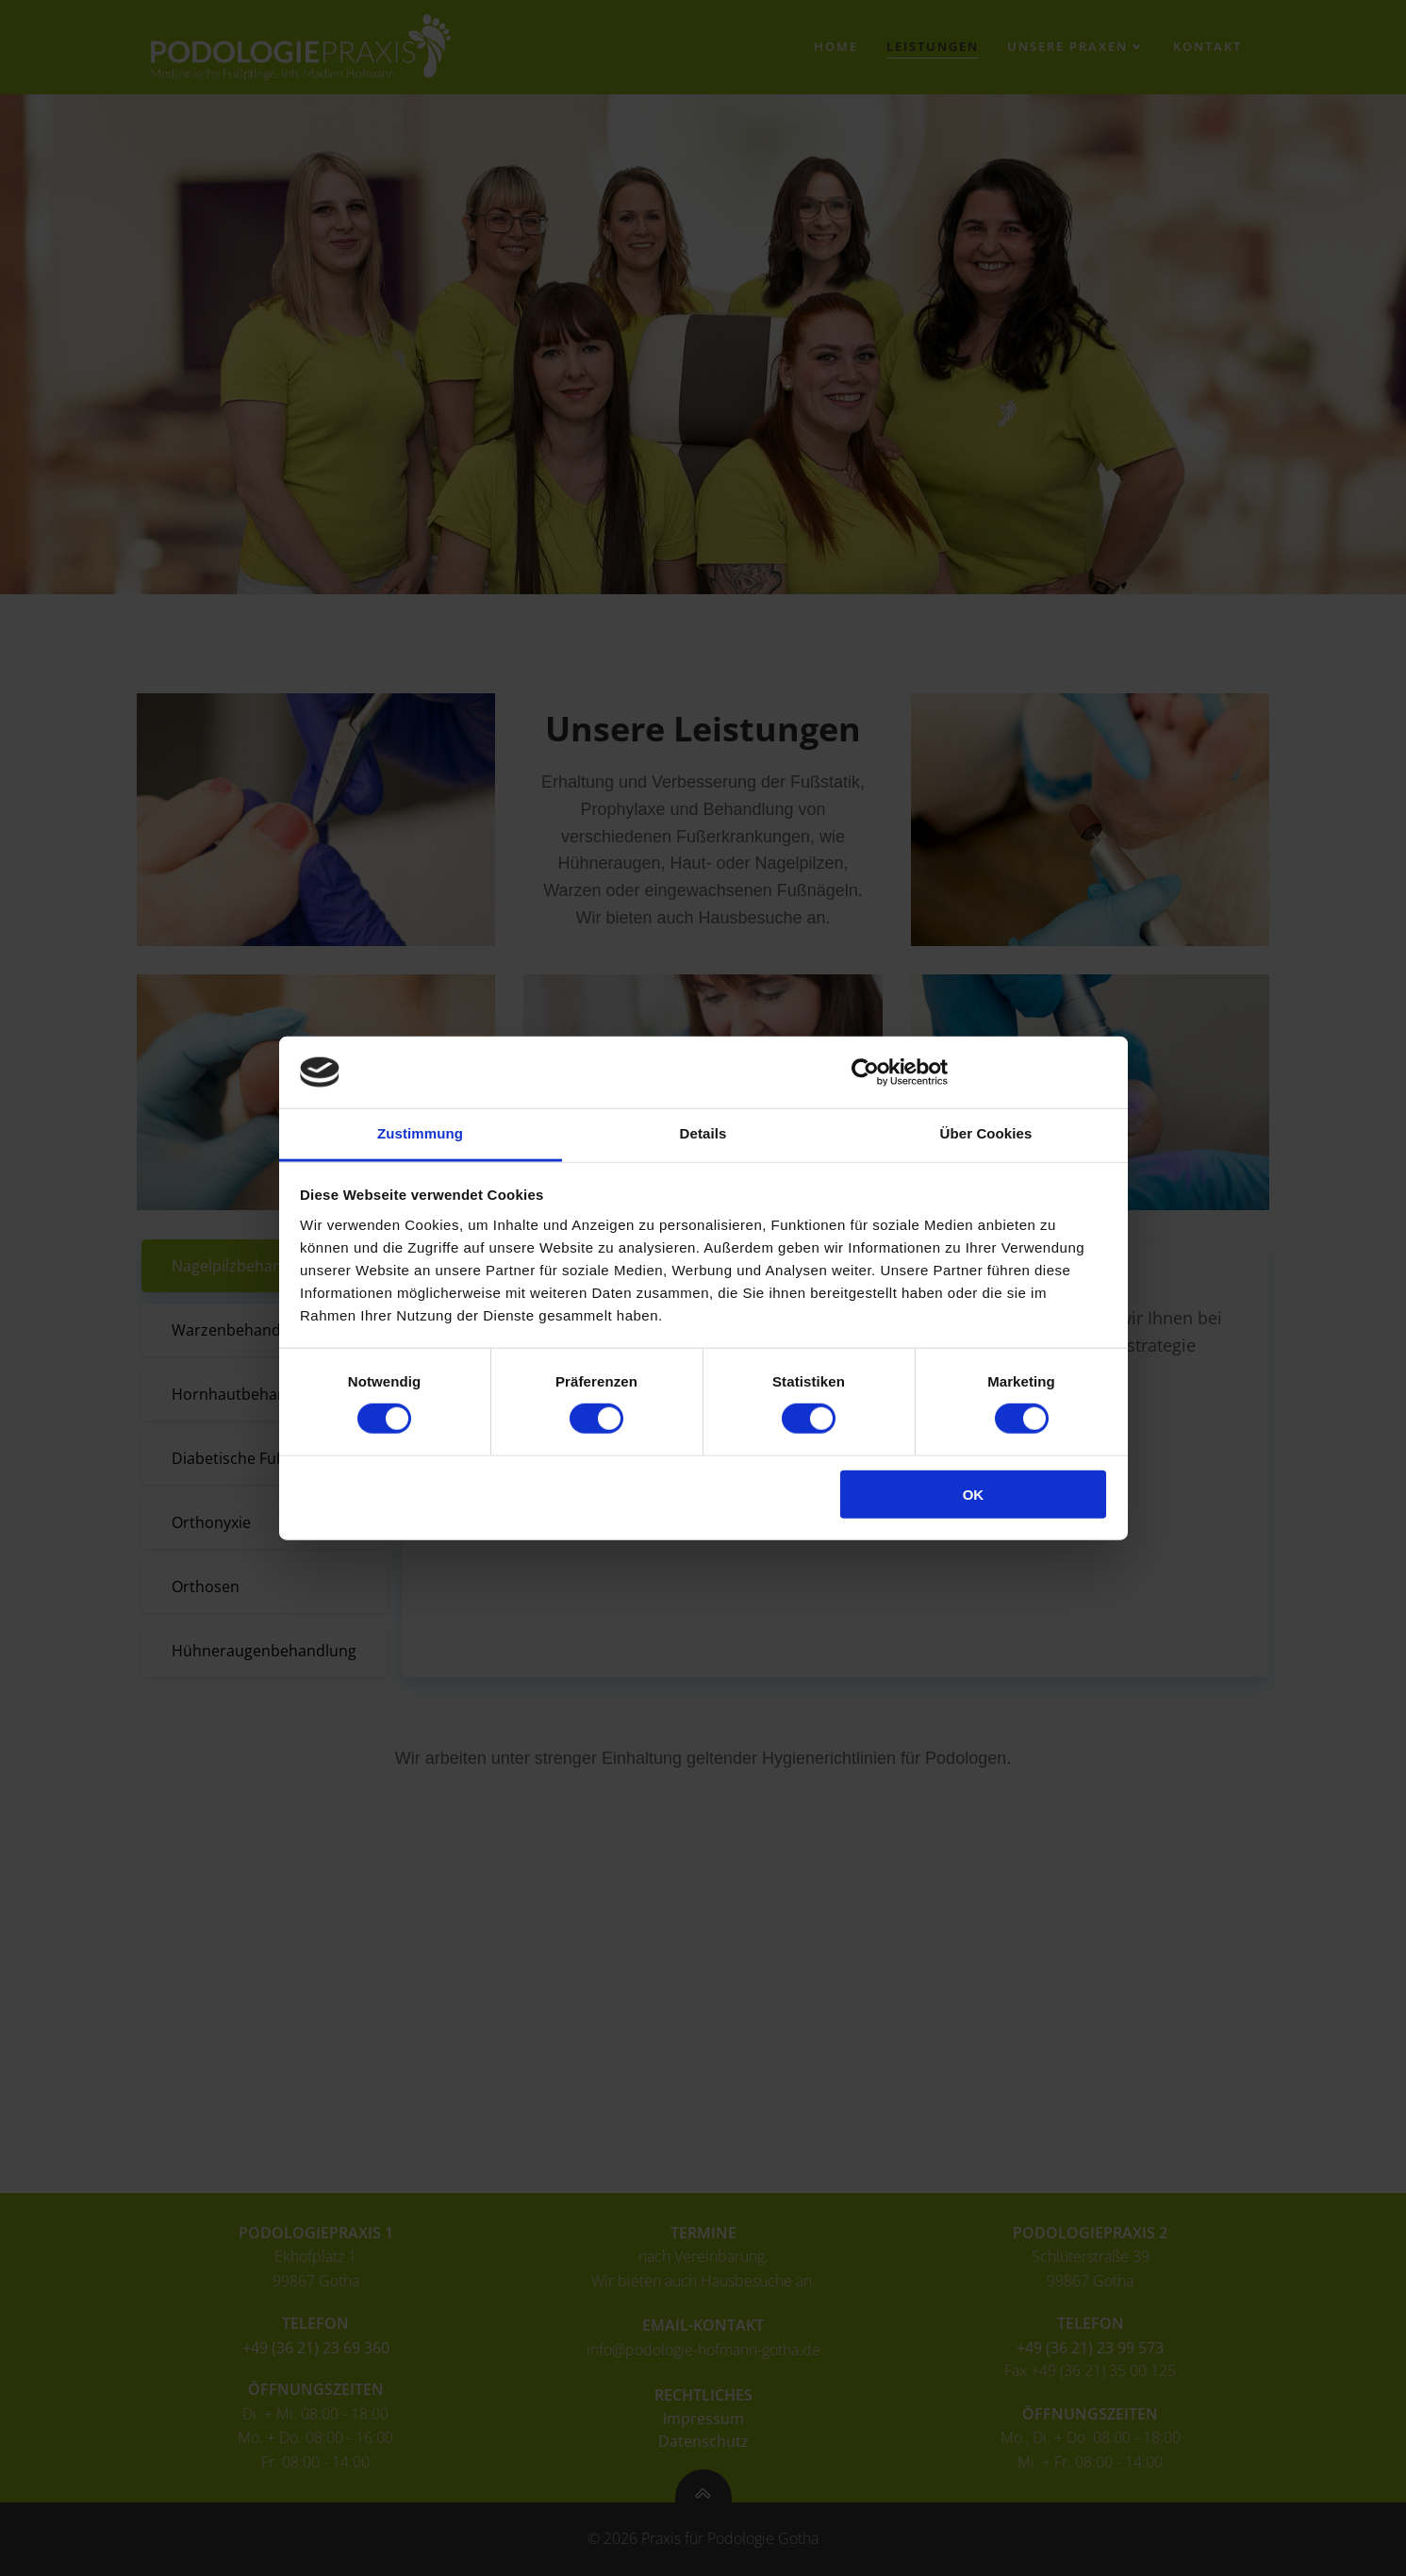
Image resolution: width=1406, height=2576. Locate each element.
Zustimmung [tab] (420, 1133)
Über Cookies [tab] (986, 1133)
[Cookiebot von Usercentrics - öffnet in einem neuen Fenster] (865, 1072)
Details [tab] (703, 1133)
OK (973, 1494)
